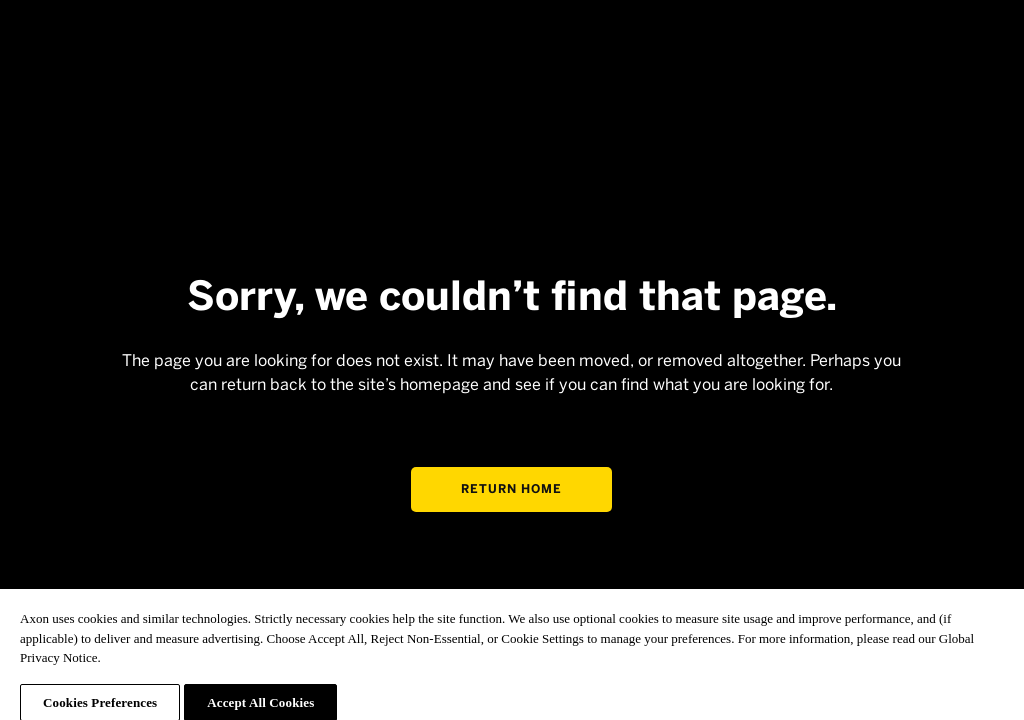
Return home (511, 489)
